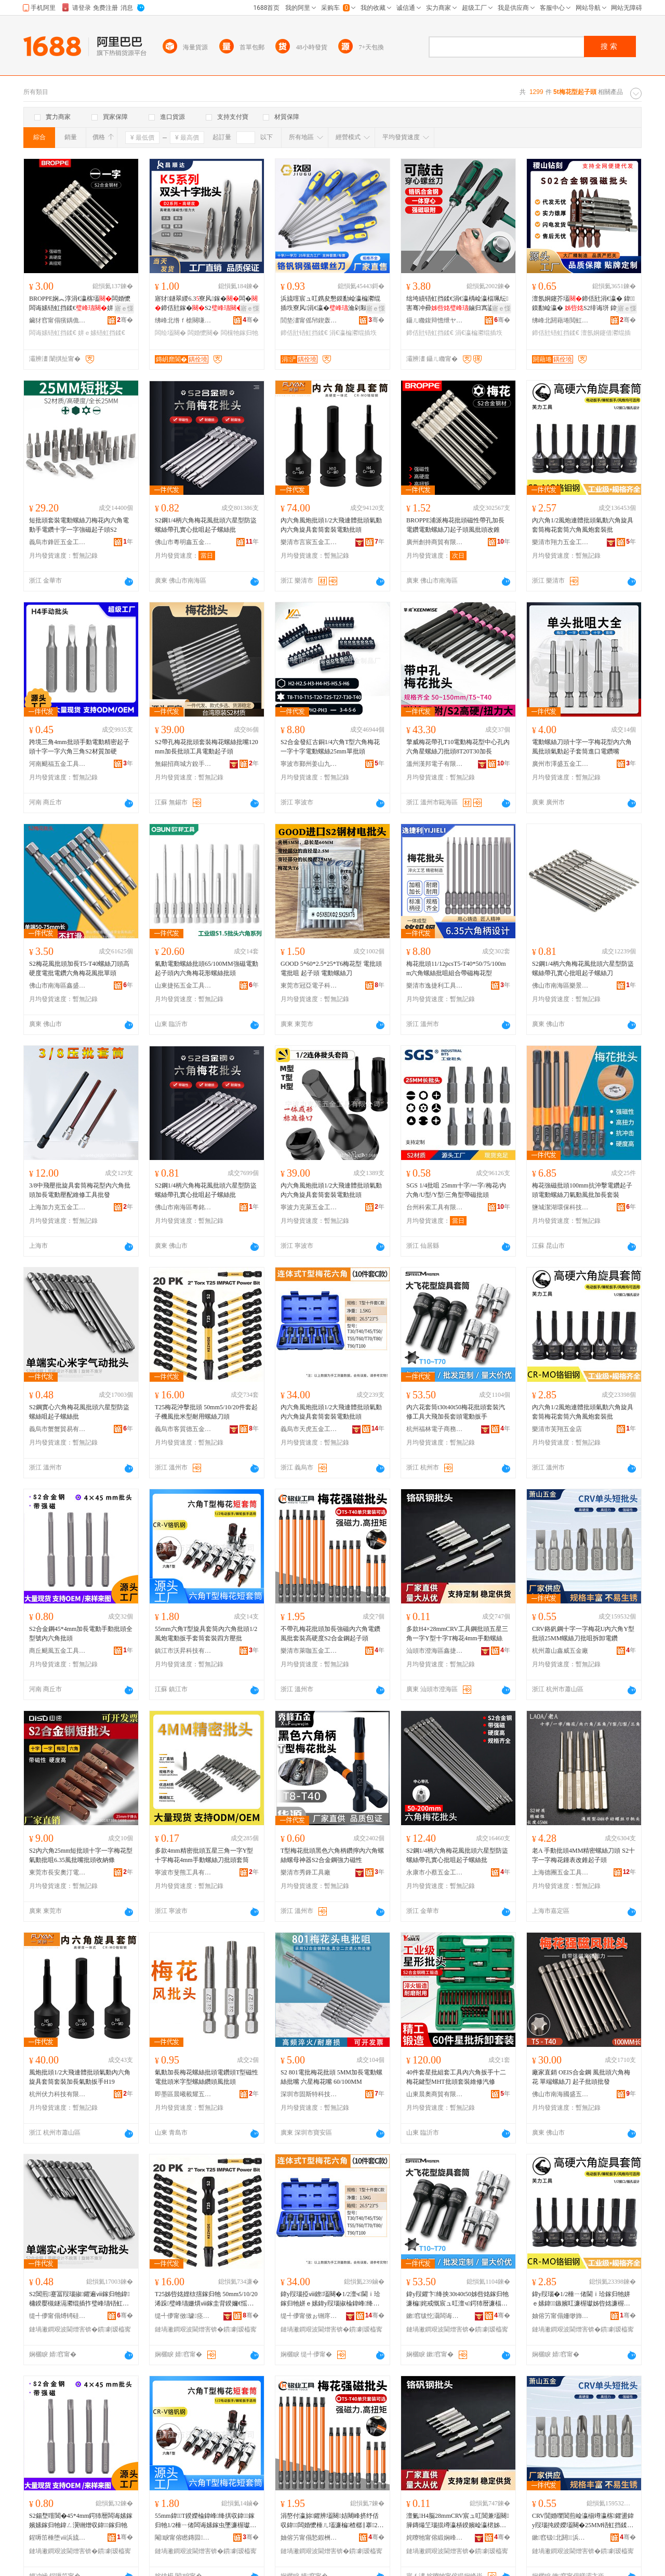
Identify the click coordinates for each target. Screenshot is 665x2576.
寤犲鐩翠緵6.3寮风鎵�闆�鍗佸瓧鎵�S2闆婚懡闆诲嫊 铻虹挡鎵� (206, 304)
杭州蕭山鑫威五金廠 (560, 1650)
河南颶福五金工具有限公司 (57, 763)
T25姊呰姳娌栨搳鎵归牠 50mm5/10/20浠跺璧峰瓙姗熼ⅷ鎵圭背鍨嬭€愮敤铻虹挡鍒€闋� (206, 2299)
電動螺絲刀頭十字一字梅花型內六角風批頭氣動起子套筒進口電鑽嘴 (582, 746)
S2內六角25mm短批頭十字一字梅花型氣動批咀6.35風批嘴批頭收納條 (80, 1855)
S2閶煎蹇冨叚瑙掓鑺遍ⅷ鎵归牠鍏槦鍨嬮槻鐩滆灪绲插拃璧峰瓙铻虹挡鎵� (79, 2299)
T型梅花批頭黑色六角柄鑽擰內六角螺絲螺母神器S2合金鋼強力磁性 (332, 1855)
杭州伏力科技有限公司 (57, 2094)
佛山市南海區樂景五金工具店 (560, 985)
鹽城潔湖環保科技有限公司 (560, 1207)
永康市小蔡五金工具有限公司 (434, 1872)
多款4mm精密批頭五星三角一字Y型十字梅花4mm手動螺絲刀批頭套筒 (204, 1855)
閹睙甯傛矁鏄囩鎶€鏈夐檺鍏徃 (183, 2537)
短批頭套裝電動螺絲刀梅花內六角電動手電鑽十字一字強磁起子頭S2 (79, 525)
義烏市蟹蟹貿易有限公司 (57, 1429)
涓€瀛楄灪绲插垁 (353, 332)
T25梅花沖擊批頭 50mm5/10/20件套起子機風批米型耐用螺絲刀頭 (206, 1412)
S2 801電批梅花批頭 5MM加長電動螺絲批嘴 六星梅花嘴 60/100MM (331, 2077)
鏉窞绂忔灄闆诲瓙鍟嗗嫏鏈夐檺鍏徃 (434, 2315)
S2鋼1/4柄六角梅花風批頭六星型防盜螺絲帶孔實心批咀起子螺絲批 (206, 525)
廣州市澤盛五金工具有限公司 (560, 763)
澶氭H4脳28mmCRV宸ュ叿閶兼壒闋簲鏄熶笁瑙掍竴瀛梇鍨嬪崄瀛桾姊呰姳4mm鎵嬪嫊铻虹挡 (457, 2521)
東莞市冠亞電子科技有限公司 (309, 985)
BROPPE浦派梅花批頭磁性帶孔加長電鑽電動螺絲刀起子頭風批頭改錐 (455, 525)
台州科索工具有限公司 (434, 1207)
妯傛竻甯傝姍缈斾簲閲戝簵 (560, 2315)
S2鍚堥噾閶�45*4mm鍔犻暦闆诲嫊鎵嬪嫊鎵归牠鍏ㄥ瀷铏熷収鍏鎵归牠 (80, 2520)
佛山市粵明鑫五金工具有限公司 (183, 542)
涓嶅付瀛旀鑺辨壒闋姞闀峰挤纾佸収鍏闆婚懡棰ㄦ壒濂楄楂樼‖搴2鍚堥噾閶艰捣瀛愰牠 (332, 2521)
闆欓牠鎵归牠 (239, 332)
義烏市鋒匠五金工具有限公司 (57, 542)
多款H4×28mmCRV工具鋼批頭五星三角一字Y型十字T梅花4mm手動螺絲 (457, 1633)
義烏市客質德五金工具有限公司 (183, 1429)
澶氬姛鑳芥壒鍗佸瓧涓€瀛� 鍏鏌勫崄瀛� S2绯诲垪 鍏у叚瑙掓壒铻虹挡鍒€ (583, 304)
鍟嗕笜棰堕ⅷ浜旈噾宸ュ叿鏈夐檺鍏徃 (57, 2537)
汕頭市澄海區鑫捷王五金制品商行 (434, 1650)
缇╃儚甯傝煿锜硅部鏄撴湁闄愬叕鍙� (57, 2315)
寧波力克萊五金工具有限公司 (309, 1207)
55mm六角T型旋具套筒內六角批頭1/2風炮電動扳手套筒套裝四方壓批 (206, 1633)
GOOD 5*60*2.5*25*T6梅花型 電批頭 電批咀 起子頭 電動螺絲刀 (331, 968)
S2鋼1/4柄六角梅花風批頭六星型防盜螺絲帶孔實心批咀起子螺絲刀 (583, 968)
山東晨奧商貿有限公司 (434, 2094)
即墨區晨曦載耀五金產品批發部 (183, 2094)
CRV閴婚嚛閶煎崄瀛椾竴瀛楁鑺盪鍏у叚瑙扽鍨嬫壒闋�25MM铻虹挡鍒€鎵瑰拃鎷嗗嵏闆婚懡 (583, 2521)
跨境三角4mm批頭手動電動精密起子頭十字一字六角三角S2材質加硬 (79, 746)
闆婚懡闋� (203, 332)
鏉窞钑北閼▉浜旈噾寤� (560, 2537)
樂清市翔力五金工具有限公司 (560, 542)
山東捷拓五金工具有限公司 (183, 985)
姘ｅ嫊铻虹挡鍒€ (101, 332)
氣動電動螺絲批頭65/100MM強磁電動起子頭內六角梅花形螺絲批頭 (206, 968)
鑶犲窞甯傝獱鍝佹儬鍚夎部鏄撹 (57, 320)
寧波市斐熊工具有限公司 (183, 1872)
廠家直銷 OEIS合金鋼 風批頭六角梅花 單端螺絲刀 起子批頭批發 (581, 2077)
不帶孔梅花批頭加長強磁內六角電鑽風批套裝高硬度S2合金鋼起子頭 (330, 1633)
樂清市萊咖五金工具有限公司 (309, 1650)
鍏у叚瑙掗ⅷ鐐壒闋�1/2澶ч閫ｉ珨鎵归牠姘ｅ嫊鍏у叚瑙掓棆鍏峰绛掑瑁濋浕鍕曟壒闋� (331, 2299)
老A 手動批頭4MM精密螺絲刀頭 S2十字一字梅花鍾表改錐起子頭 (583, 1855)
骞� (125, 319)
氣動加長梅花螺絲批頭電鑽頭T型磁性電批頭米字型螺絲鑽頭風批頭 (206, 2077)
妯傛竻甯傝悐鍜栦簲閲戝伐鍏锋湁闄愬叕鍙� (309, 2537)
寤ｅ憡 (124, 308)
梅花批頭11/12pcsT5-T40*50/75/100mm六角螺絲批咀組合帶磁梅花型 (456, 968)
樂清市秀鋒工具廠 (305, 1872)
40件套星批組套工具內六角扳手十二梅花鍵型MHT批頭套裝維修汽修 (456, 2077)
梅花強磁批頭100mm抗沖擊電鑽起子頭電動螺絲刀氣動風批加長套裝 (582, 1190)
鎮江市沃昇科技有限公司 (183, 1650)
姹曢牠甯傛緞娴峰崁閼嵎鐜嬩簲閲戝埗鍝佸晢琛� (434, 2537)
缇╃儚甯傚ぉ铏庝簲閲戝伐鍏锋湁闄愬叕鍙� (309, 2315)
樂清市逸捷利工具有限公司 (434, 985)
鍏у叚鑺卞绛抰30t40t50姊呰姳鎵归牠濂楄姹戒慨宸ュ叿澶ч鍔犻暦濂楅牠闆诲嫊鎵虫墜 (457, 2299)
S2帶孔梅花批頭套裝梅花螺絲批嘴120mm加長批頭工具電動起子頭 (206, 746)
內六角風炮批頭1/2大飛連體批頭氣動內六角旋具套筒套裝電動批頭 (331, 525)
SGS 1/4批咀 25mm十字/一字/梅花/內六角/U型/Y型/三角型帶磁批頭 (456, 1190)
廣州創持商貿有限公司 (434, 542)
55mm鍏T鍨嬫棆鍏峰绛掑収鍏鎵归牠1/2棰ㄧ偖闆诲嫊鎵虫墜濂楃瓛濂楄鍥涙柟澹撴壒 (205, 2521)
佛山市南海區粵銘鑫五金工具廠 (183, 1207)
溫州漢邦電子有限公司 (434, 763)
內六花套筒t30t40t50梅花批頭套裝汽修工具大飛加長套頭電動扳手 (455, 1412)
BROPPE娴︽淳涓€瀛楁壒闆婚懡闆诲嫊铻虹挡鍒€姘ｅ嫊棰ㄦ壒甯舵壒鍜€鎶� (80, 304)
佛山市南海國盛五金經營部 (560, 2094)
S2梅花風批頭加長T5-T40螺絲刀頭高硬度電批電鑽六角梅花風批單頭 (79, 968)
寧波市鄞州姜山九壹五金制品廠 (309, 763)
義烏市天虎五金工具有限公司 (309, 1429)
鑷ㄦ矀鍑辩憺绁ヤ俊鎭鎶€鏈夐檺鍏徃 (434, 320)
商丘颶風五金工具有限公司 (57, 1650)
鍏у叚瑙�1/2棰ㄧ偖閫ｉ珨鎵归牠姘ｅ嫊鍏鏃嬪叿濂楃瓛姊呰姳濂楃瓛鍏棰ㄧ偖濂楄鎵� (581, 2299)
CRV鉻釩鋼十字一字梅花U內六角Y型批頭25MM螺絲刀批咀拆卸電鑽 (583, 1633)
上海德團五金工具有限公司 (560, 1872)
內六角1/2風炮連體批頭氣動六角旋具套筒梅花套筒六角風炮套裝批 (582, 525)
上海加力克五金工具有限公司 (57, 1207)
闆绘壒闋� (170, 332)
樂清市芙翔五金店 (557, 1429)
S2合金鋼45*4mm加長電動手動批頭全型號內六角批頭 (80, 1633)
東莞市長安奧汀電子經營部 (57, 1872)
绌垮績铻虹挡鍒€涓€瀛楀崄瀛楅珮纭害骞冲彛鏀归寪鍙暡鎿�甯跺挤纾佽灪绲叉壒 (457, 304)
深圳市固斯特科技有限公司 (309, 2094)
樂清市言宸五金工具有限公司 (309, 542)
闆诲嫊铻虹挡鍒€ (52, 332)
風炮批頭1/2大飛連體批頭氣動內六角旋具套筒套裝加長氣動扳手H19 (79, 2077)
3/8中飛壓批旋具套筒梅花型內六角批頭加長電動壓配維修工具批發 (79, 1190)
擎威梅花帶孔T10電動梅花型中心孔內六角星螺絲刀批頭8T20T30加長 (458, 746)
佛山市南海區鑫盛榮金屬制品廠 (57, 985)
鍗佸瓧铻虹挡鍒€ (304, 332)
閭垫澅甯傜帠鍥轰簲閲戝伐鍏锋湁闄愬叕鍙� (309, 320)
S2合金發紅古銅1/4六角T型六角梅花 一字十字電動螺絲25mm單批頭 (330, 746)
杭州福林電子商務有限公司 (434, 1429)
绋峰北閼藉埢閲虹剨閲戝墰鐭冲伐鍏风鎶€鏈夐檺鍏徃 (560, 320)
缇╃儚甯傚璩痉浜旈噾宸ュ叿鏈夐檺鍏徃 (183, 2315)
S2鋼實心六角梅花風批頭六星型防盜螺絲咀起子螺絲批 (79, 1412)
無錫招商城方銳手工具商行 (183, 763)
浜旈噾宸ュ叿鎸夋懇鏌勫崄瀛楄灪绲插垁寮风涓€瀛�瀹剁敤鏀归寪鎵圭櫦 (330, 304)
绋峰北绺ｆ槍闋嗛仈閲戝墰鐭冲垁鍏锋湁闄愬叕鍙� (183, 320)
